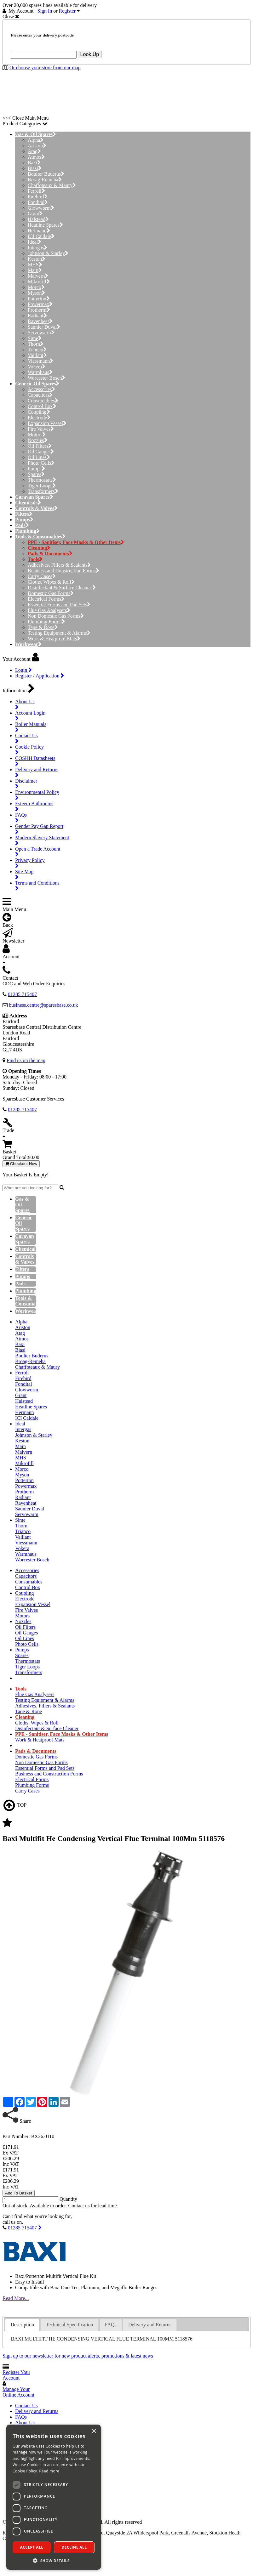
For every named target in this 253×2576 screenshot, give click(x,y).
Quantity (68, 2199)
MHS (35, 264)
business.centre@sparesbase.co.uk (43, 1005)
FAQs (21, 2417)
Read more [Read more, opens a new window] (49, 2471)
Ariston (37, 145)
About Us (25, 2422)
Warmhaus (40, 372)
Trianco (37, 349)
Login (23, 670)
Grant (35, 213)
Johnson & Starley (48, 253)
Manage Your (18, 2392)
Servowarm (41, 332)
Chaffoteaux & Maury (52, 185)
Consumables (43, 400)
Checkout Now (21, 1163)
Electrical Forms (46, 599)
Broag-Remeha (45, 179)
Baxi (34, 162)
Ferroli (36, 191)
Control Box (42, 406)
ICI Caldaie (41, 236)
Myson (36, 293)
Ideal (34, 242)
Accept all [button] (31, 2547)
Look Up (89, 54)
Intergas (37, 247)
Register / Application (39, 675)
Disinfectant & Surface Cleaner (62, 587)
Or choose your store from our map (45, 67)
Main (35, 270)
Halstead (38, 219)
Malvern (38, 276)
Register (67, 11)
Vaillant (37, 355)
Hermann (39, 230)
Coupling (39, 412)
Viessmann (40, 361)
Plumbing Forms (46, 621)
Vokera (36, 366)
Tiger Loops (42, 485)
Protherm (39, 310)
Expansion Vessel (47, 423)
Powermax (40, 304)
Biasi (35, 168)
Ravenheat (40, 321)
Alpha (35, 140)
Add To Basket (18, 2193)
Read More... (16, 2298)
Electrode (39, 417)
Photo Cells (41, 463)
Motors (37, 434)
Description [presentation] (22, 2324)
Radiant (37, 315)
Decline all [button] (74, 2547)
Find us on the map (26, 1060)
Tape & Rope (43, 627)
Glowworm (41, 208)
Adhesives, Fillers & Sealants (59, 565)
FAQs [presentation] (111, 2324)
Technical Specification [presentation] (69, 2324)
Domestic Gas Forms (51, 593)
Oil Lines (39, 457)
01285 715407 (22, 2227)
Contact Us (26, 2405)
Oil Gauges (41, 451)
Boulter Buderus (46, 174)
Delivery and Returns (36, 2411)
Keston (36, 259)
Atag (34, 151)
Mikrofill (39, 281)
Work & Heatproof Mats (54, 638)
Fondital (38, 202)
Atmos (36, 157)
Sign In (44, 11)
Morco (36, 287)
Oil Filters (40, 446)
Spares (36, 474)
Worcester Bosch (46, 378)
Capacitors (40, 395)
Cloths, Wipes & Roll (51, 582)
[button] (54, 2560)
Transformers (43, 491)
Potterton (39, 298)
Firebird (38, 196)
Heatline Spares (45, 225)
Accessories (41, 389)
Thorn (35, 344)
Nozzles (38, 440)
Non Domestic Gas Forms (56, 616)
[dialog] (53, 2497)
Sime (35, 338)
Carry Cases (42, 576)
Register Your (16, 2375)
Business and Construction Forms (63, 570)
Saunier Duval (44, 327)
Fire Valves (41, 429)
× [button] (93, 2431)
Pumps (36, 468)
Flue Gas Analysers (49, 610)
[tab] (22, 2325)
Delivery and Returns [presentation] (149, 2324)
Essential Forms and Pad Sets (59, 604)
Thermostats (42, 480)
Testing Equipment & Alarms (59, 633)
